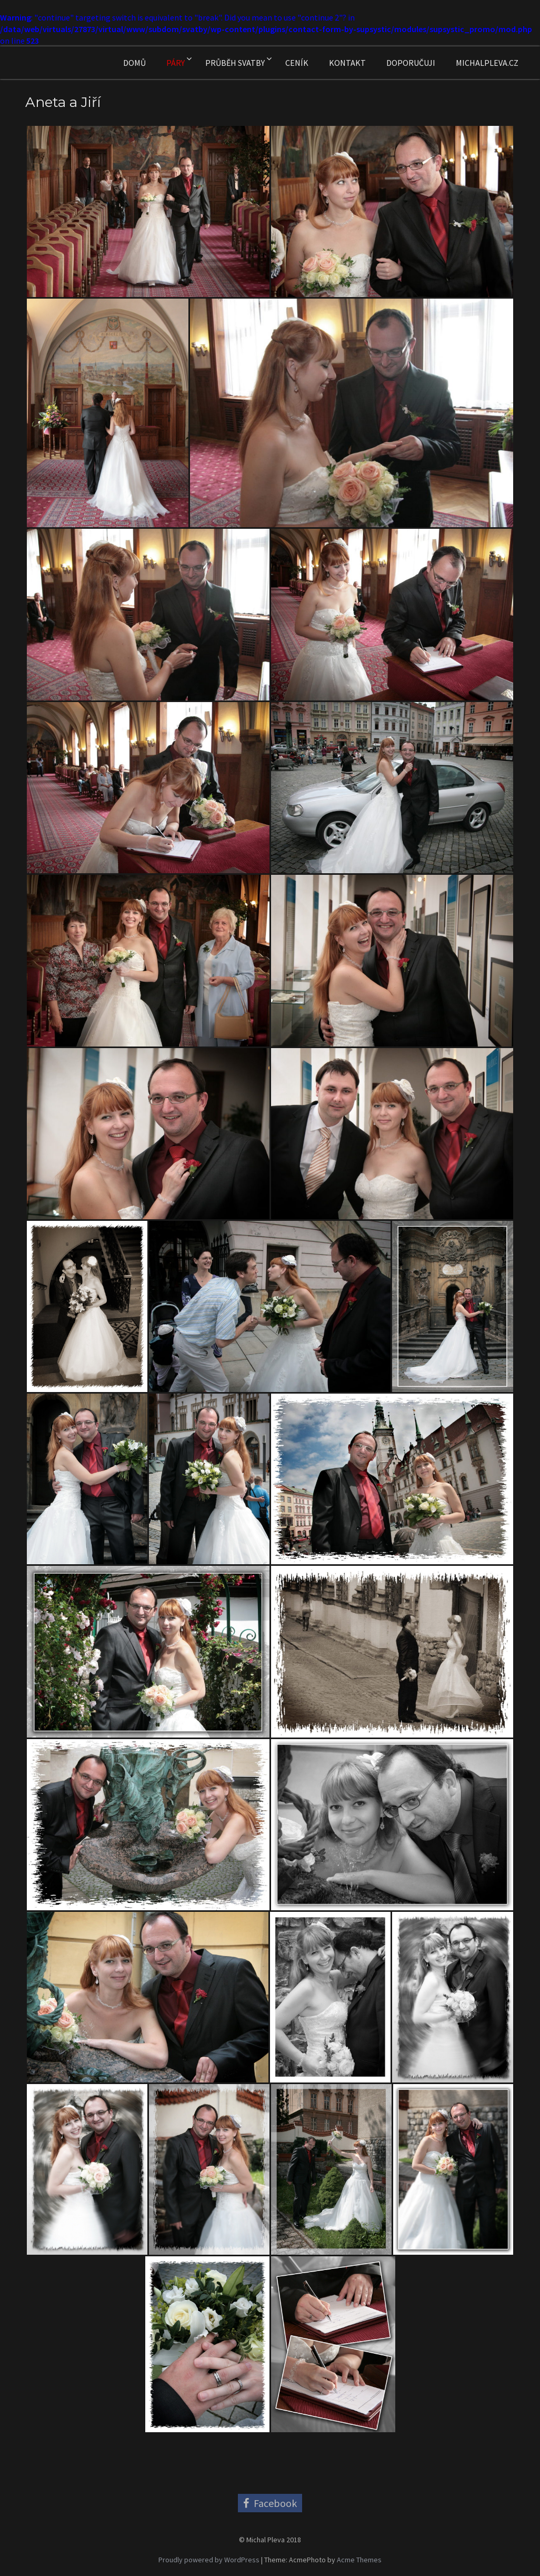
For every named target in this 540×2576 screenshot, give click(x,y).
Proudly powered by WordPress (208, 2559)
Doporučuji (410, 62)
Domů (134, 62)
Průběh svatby (235, 62)
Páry (175, 62)
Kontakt (347, 62)
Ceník (296, 62)
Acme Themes (359, 2559)
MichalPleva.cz (487, 62)
